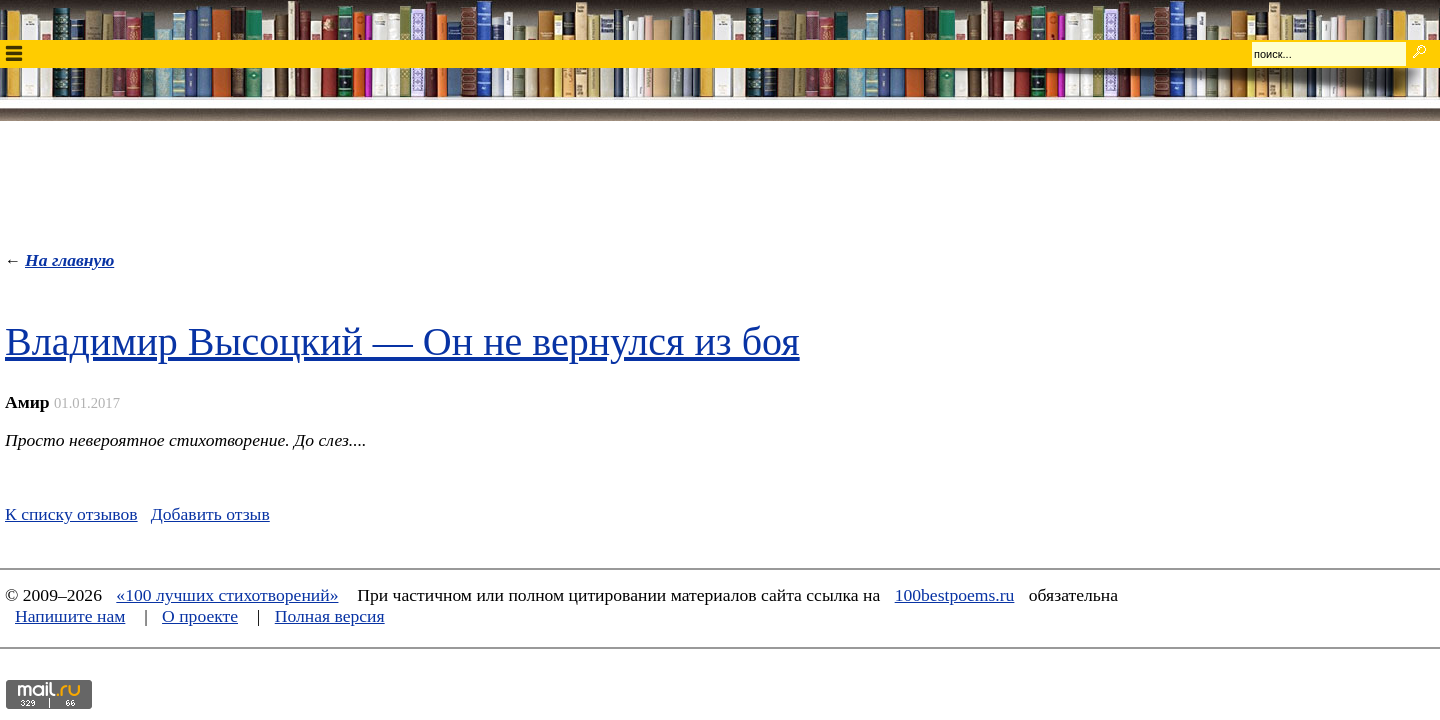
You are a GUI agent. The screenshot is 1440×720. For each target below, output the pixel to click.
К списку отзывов (71, 514)
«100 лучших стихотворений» (227, 595)
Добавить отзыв (210, 514)
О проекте (200, 616)
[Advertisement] (720, 181)
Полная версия (330, 616)
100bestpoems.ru (955, 595)
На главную (69, 260)
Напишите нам (70, 616)
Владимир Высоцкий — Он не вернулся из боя (402, 341)
